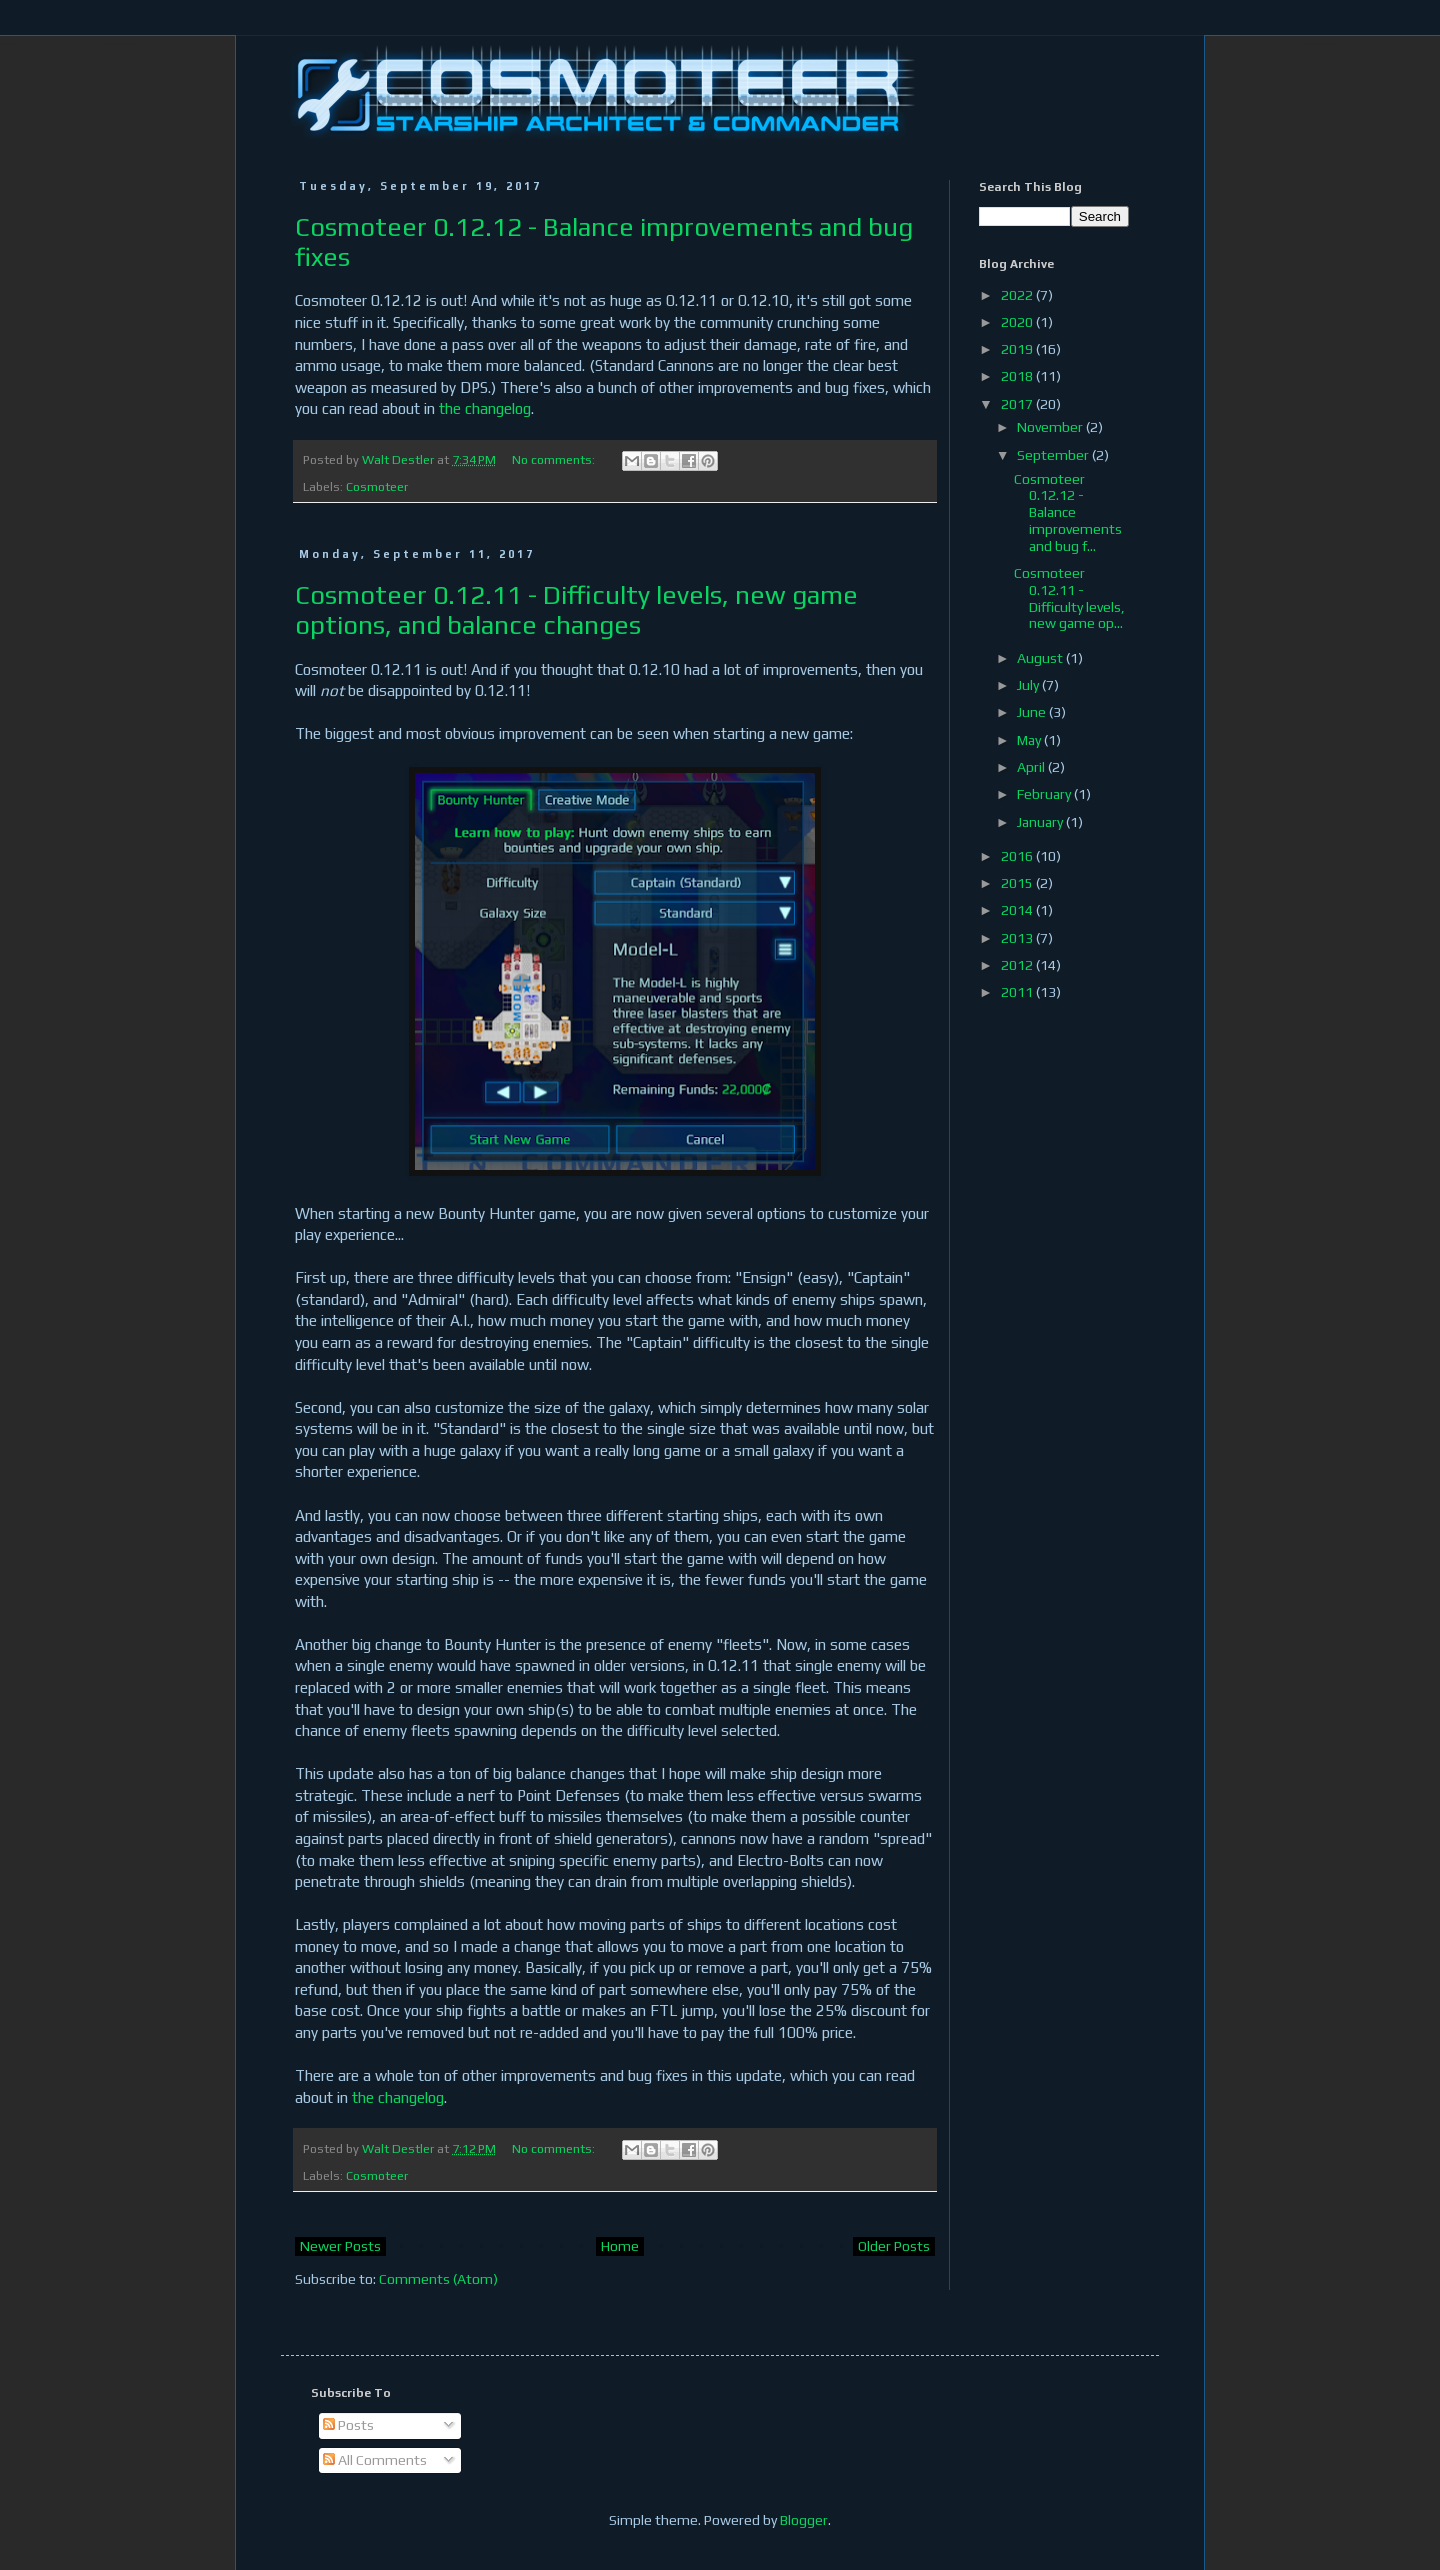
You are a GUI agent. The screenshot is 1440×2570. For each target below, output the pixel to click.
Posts (348, 2425)
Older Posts (894, 2246)
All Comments (375, 2460)
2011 (1018, 992)
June (1033, 712)
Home (620, 2246)
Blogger (804, 2520)
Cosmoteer (377, 486)
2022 (1018, 295)
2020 (1018, 322)
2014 (1018, 910)
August (1041, 658)
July (1029, 685)
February (1045, 794)
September (1054, 455)
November (1051, 427)
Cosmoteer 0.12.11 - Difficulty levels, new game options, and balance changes (576, 610)
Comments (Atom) (438, 2279)
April (1032, 767)
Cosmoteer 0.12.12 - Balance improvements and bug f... (1068, 512)
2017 (1018, 404)
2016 (1018, 856)
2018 (1018, 376)
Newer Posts (340, 2246)
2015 (1018, 883)
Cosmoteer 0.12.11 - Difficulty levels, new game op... (1069, 598)
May (1030, 740)
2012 (1018, 965)
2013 (1018, 938)
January (1041, 822)
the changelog (485, 408)
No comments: (555, 459)
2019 (1018, 349)
